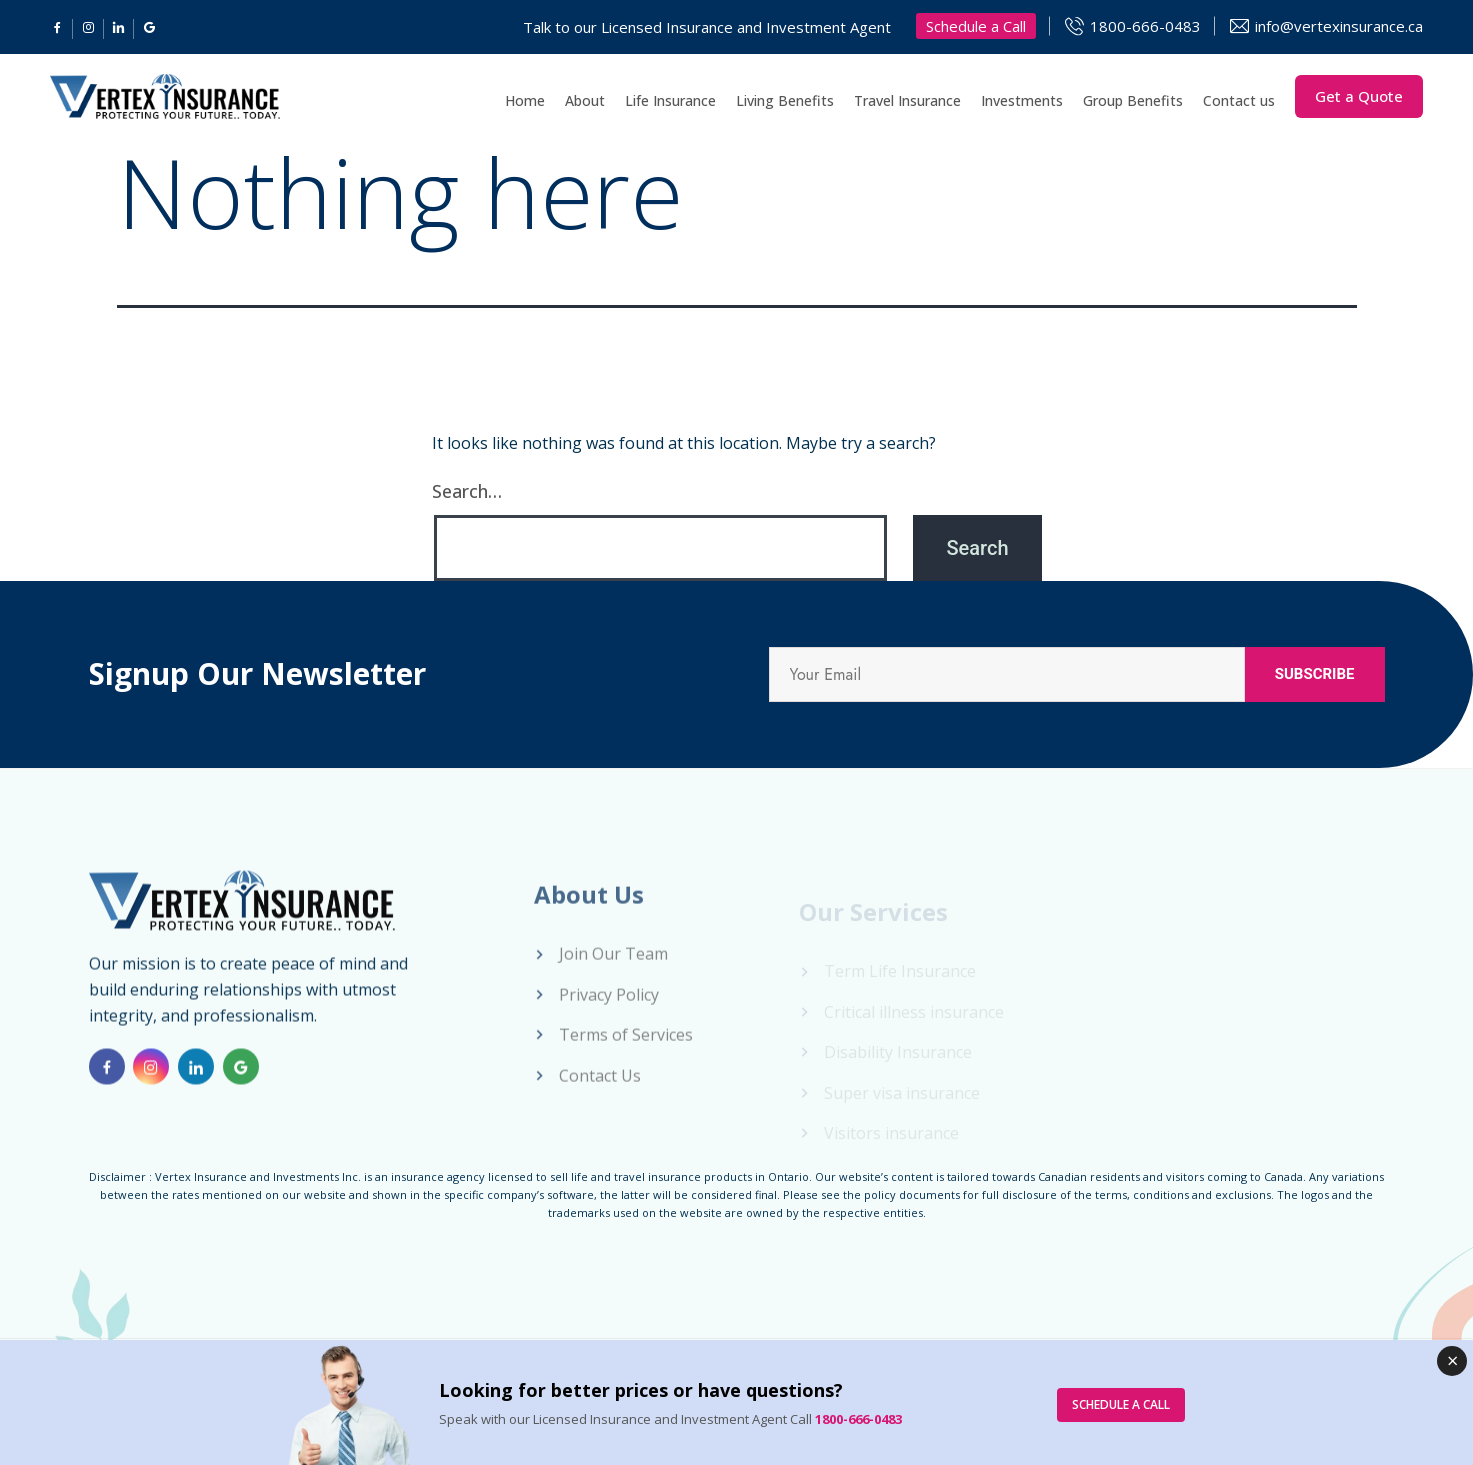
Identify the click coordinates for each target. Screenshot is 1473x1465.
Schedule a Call (976, 26)
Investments (1022, 100)
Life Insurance (670, 100)
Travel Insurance (907, 100)
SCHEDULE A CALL (1121, 1404)
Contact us (1239, 100)
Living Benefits (785, 100)
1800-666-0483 (1145, 26)
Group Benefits (1133, 100)
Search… (467, 491)
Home (525, 100)
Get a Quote (1359, 96)
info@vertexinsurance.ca (1339, 26)
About (585, 100)
